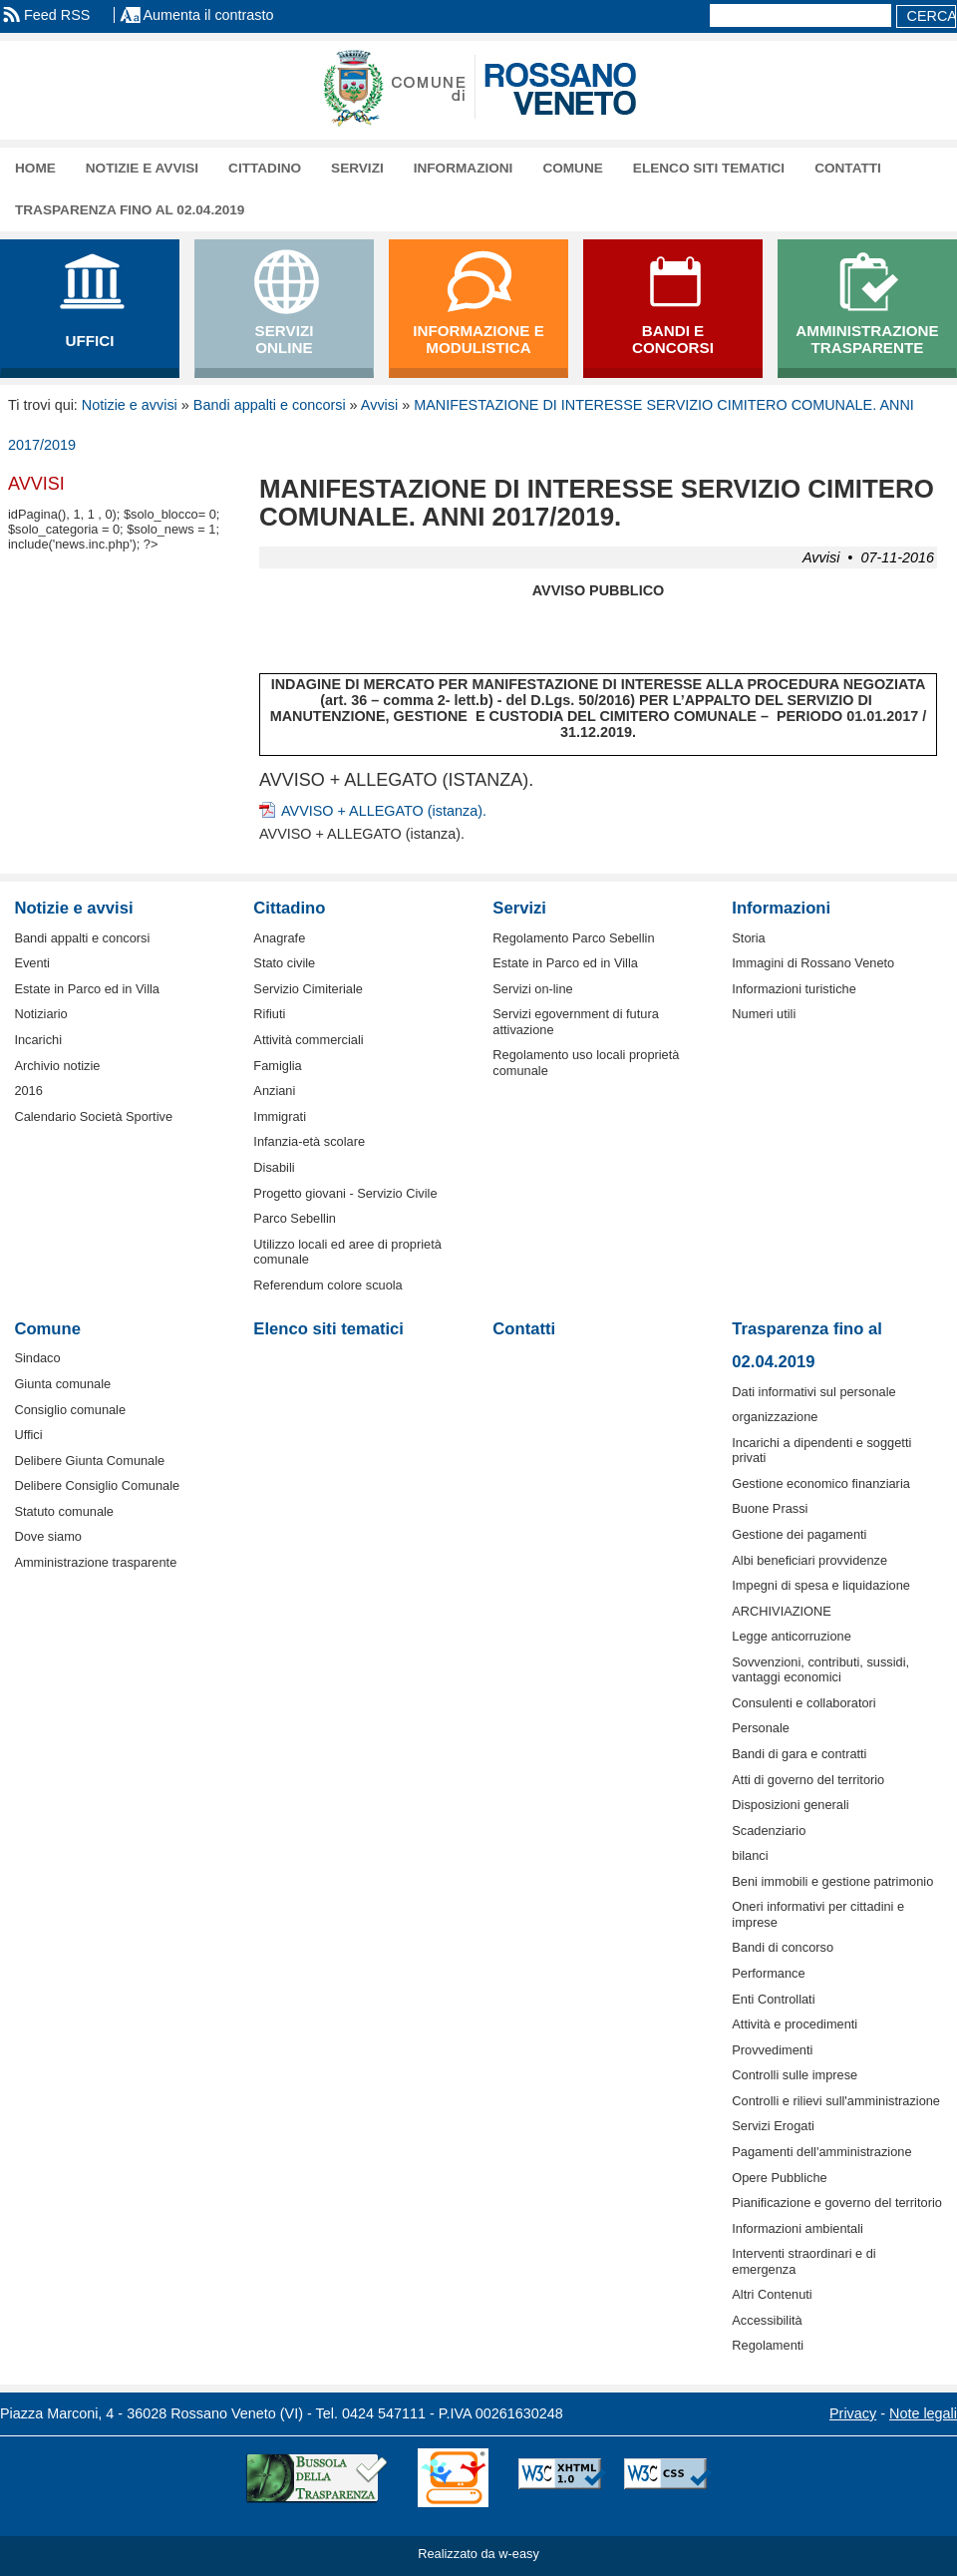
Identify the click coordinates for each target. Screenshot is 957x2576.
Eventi (32, 962)
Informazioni (463, 168)
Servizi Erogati (773, 2125)
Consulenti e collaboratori (803, 1702)
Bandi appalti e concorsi (269, 405)
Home (35, 168)
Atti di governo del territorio (808, 1779)
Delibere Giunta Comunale (89, 1460)
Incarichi (38, 1039)
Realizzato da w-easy (478, 2553)
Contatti (847, 168)
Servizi (357, 168)
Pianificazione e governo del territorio (837, 2202)
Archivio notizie (57, 1065)
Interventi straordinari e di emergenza (803, 2261)
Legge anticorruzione (791, 1636)
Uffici (28, 1434)
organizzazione (774, 1416)
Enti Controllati (773, 1999)
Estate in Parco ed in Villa (87, 988)
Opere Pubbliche (779, 2177)
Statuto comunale (64, 1511)
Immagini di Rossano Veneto (813, 962)
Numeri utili (764, 1013)
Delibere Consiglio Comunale (96, 1485)
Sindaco (37, 1357)
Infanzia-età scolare (309, 1141)
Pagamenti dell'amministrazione (821, 2151)
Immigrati (279, 1116)
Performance (768, 1973)
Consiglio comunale (70, 1409)
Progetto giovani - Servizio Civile (345, 1193)
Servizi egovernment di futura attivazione (575, 1021)
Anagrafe (279, 937)
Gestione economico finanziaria (821, 1483)
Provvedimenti (772, 2049)
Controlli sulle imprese (794, 2074)
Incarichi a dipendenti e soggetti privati (821, 1450)
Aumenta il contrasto (208, 15)
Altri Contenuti (771, 2294)
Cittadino (264, 168)
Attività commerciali (308, 1039)
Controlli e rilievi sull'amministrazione (836, 2100)
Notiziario (40, 1013)
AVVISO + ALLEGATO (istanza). (383, 811)
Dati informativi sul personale (813, 1391)
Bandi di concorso (782, 1947)
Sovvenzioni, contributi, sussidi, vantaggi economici (820, 1669)
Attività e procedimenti (794, 2024)
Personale (761, 1727)
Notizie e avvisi (142, 168)
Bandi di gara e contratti (799, 1753)
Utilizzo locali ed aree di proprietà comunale (347, 1252)
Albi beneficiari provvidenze (809, 1560)
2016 (28, 1090)
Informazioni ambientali (797, 2228)
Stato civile (284, 962)
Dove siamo (48, 1536)
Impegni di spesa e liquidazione (821, 1585)
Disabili (273, 1167)
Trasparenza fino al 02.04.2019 (129, 209)
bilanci (750, 1855)
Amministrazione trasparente (95, 1562)
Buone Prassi (769, 1508)
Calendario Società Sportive (93, 1116)
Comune (572, 168)
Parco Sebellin (294, 1218)
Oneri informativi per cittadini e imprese (818, 1914)
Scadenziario (768, 1830)
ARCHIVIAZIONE (781, 1611)
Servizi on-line (532, 988)
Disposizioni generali (790, 1804)
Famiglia (277, 1065)
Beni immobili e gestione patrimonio (832, 1881)
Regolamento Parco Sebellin (573, 937)
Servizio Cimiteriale (308, 988)
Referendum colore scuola (327, 1285)
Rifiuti (269, 1013)
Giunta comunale (62, 1383)
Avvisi (379, 405)
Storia (748, 937)
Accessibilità (766, 2320)
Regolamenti (767, 2345)
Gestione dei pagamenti (799, 1534)
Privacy (852, 2413)
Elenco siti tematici (709, 168)
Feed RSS (57, 15)
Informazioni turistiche (793, 988)
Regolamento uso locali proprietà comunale (585, 1062)
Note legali (923, 2413)
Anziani (274, 1090)
